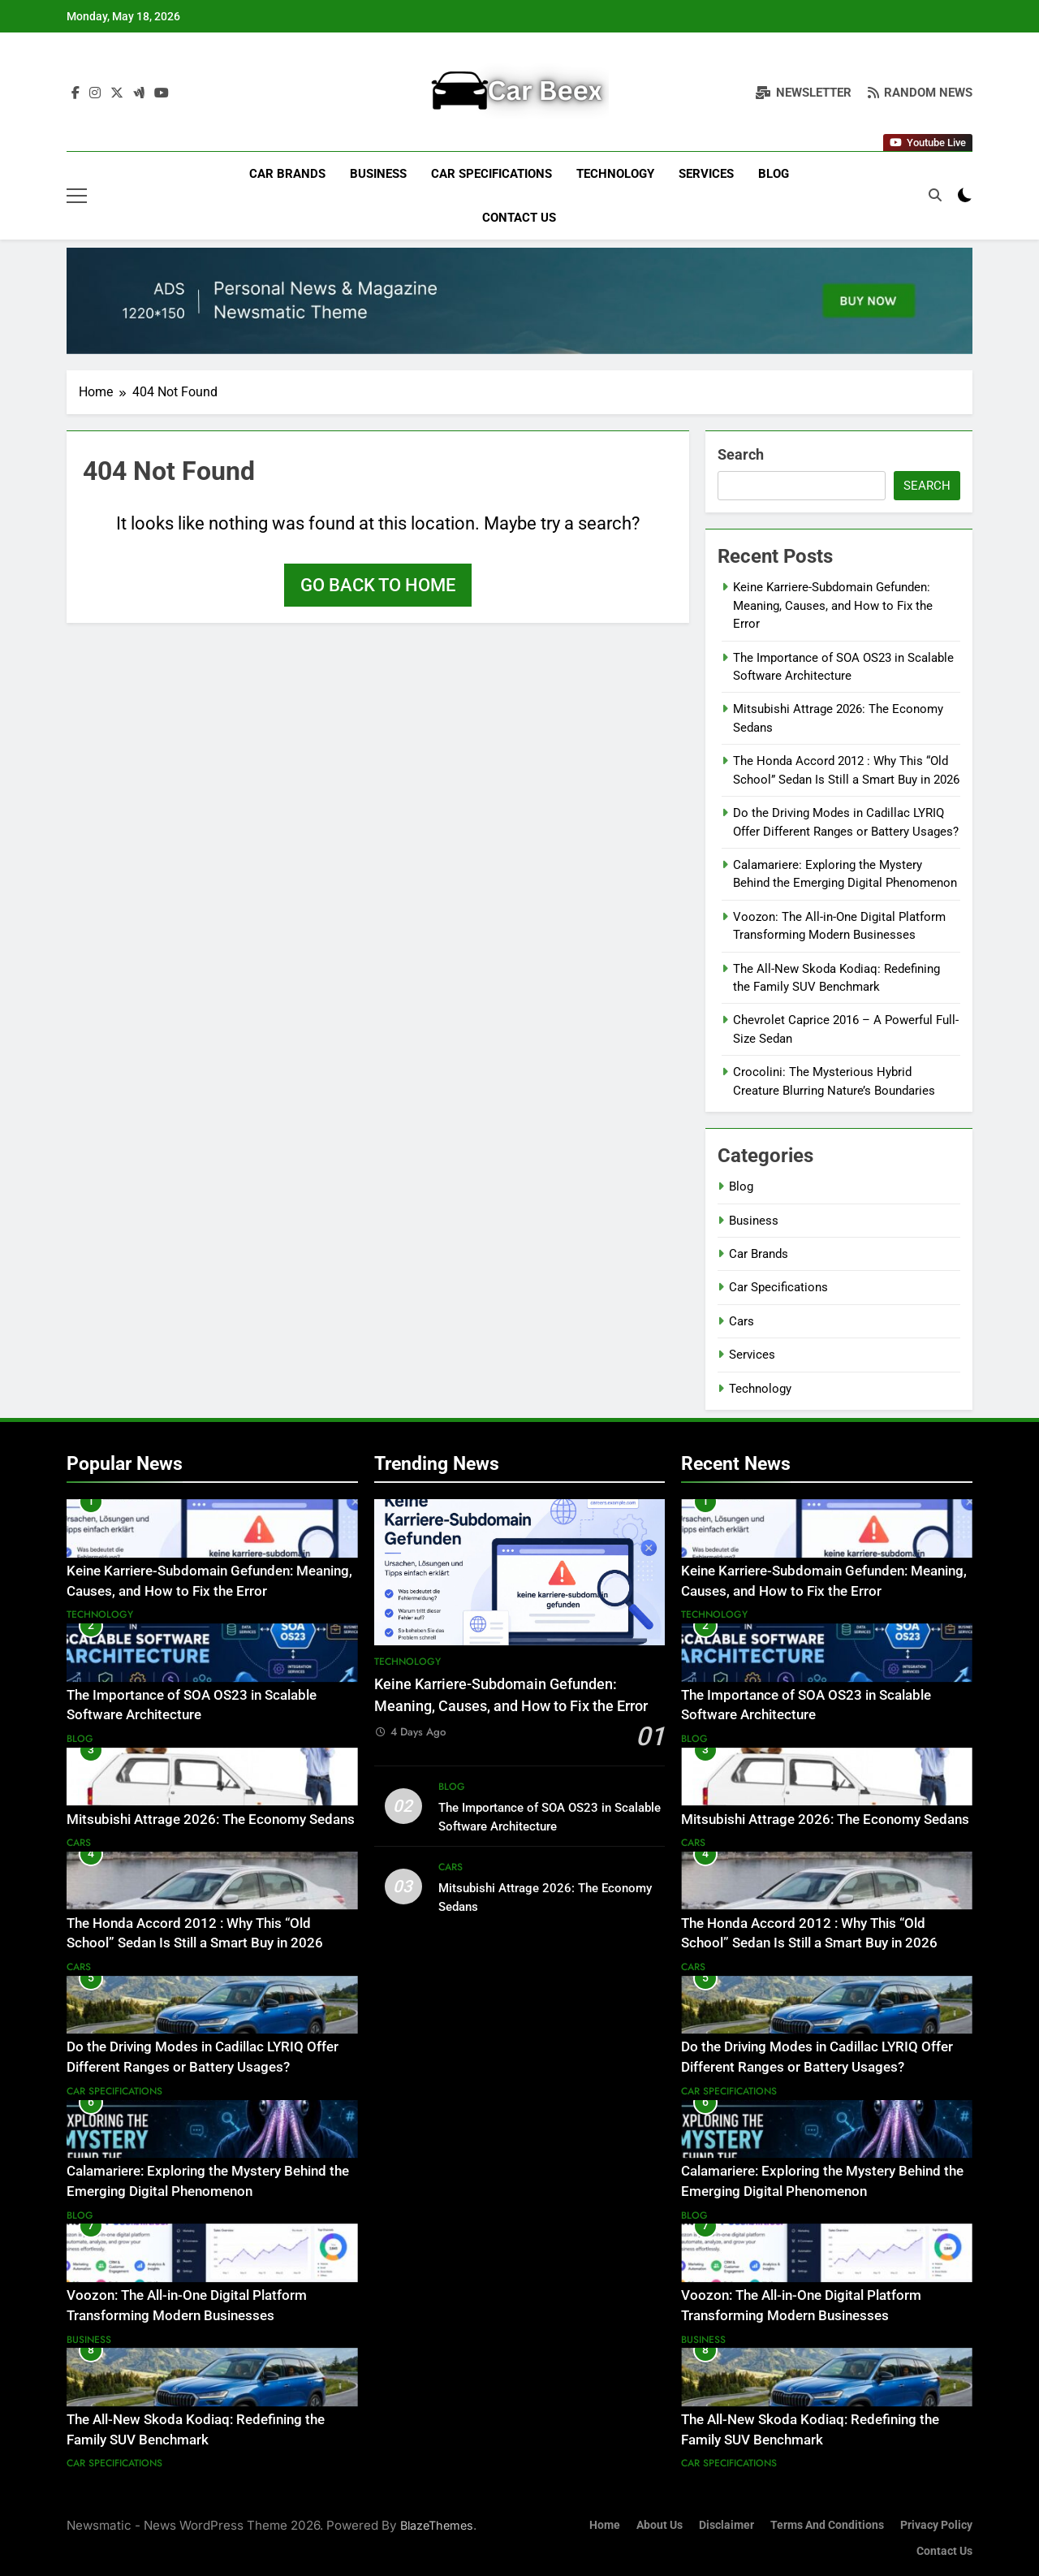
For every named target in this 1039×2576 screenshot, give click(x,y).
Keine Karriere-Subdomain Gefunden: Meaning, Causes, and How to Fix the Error (833, 605)
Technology (615, 173)
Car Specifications (491, 173)
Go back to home (377, 585)
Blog (773, 173)
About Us (659, 2525)
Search (741, 454)
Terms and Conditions (827, 2525)
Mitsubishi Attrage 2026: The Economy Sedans (211, 1819)
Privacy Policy (936, 2525)
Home (604, 2525)
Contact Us (519, 217)
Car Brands (287, 173)
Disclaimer (726, 2525)
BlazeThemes (436, 2525)
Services (706, 173)
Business (378, 173)
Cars (741, 1321)
